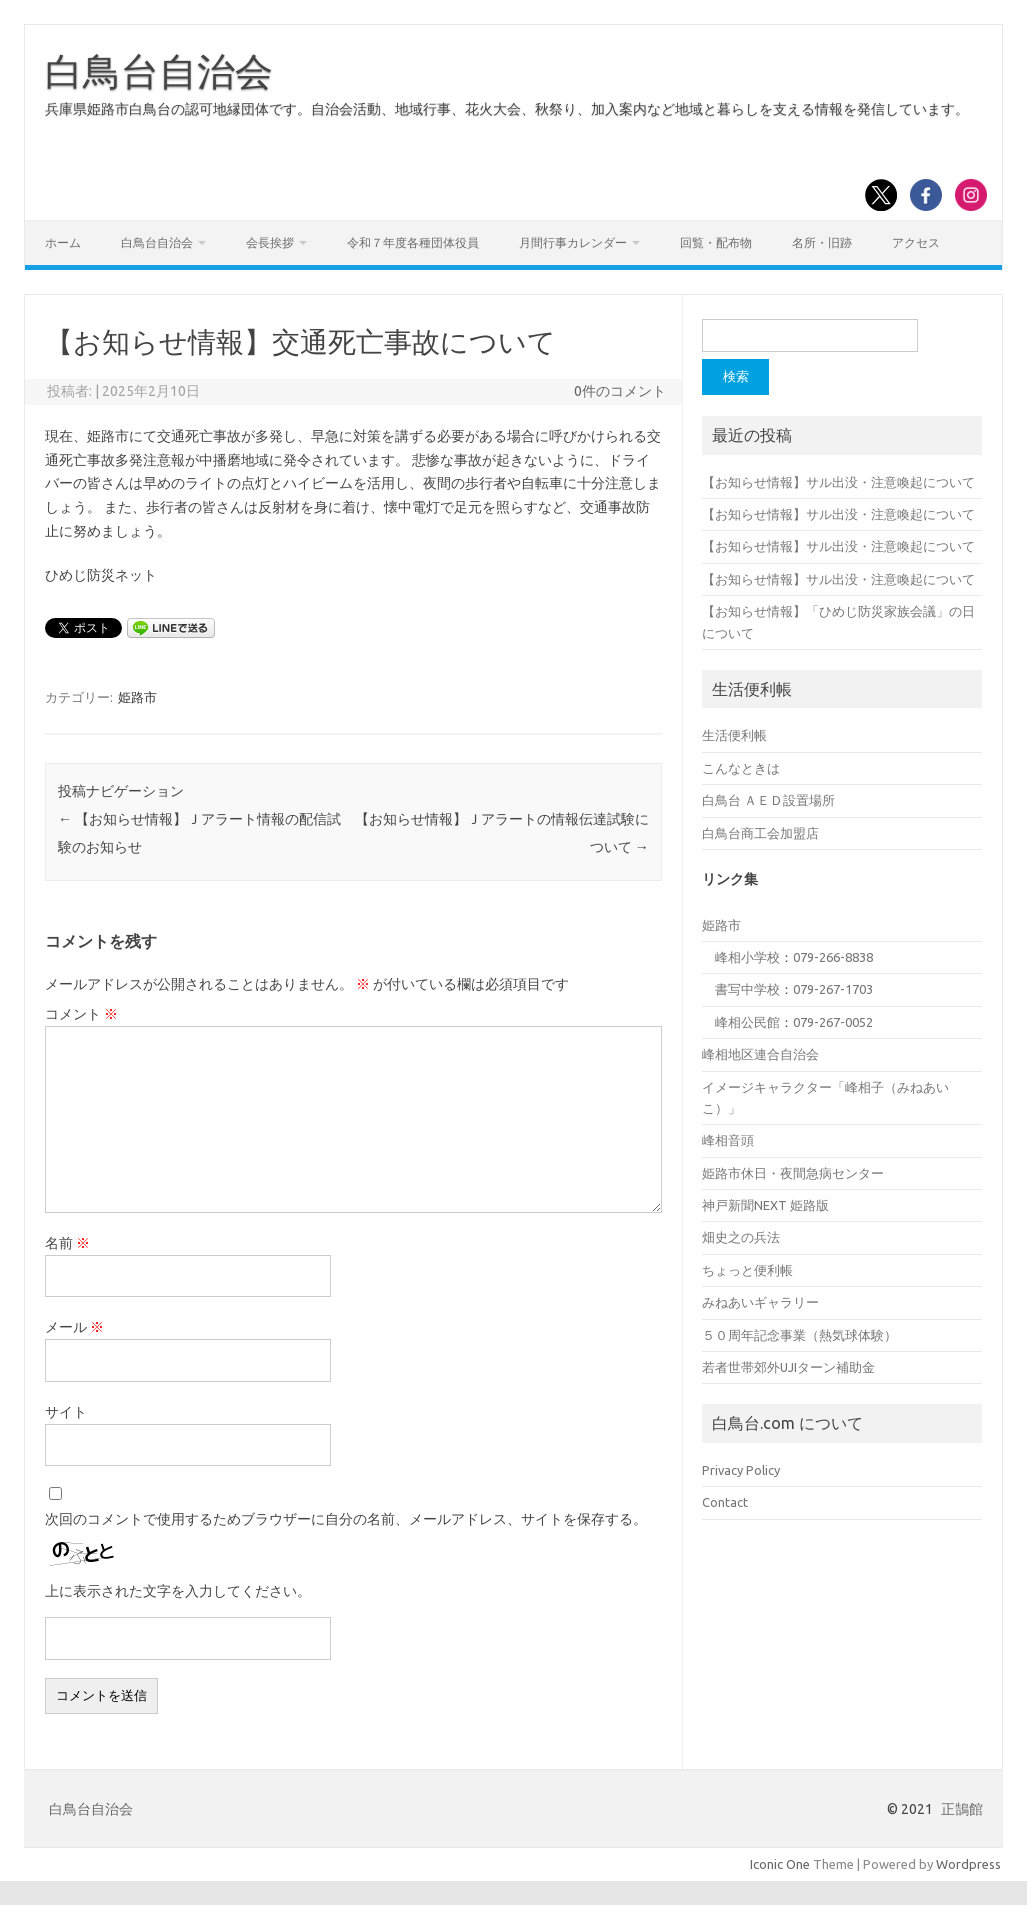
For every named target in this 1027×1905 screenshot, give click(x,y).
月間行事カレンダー (573, 242)
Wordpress (968, 1864)
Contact (725, 1502)
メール (74, 1327)
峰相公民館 (747, 1022)
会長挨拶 (270, 242)
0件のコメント (620, 391)
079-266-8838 (833, 957)
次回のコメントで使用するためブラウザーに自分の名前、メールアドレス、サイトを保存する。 (346, 1519)
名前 (67, 1243)
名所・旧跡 (822, 242)
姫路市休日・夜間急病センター (793, 1173)
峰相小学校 (747, 957)
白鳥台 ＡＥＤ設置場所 (768, 800)
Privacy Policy (741, 1470)
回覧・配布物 (716, 242)
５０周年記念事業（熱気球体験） (799, 1335)
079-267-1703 (833, 989)
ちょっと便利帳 (747, 1270)
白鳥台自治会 (159, 71)
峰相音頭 (728, 1140)
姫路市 (137, 697)
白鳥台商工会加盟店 (760, 833)
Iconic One (780, 1864)
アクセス (916, 242)
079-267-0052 (833, 1022)
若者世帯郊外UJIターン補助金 (788, 1367)
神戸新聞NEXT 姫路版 (765, 1205)
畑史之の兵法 (741, 1237)
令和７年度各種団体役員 (413, 242)
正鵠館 (962, 1809)
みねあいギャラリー (760, 1302)
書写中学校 (747, 989)
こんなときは (741, 768)
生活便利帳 (734, 735)
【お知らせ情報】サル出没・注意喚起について (838, 482)
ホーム (63, 242)
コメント (81, 1014)
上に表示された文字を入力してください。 (178, 1591)
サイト (66, 1412)
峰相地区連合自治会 (760, 1054)
